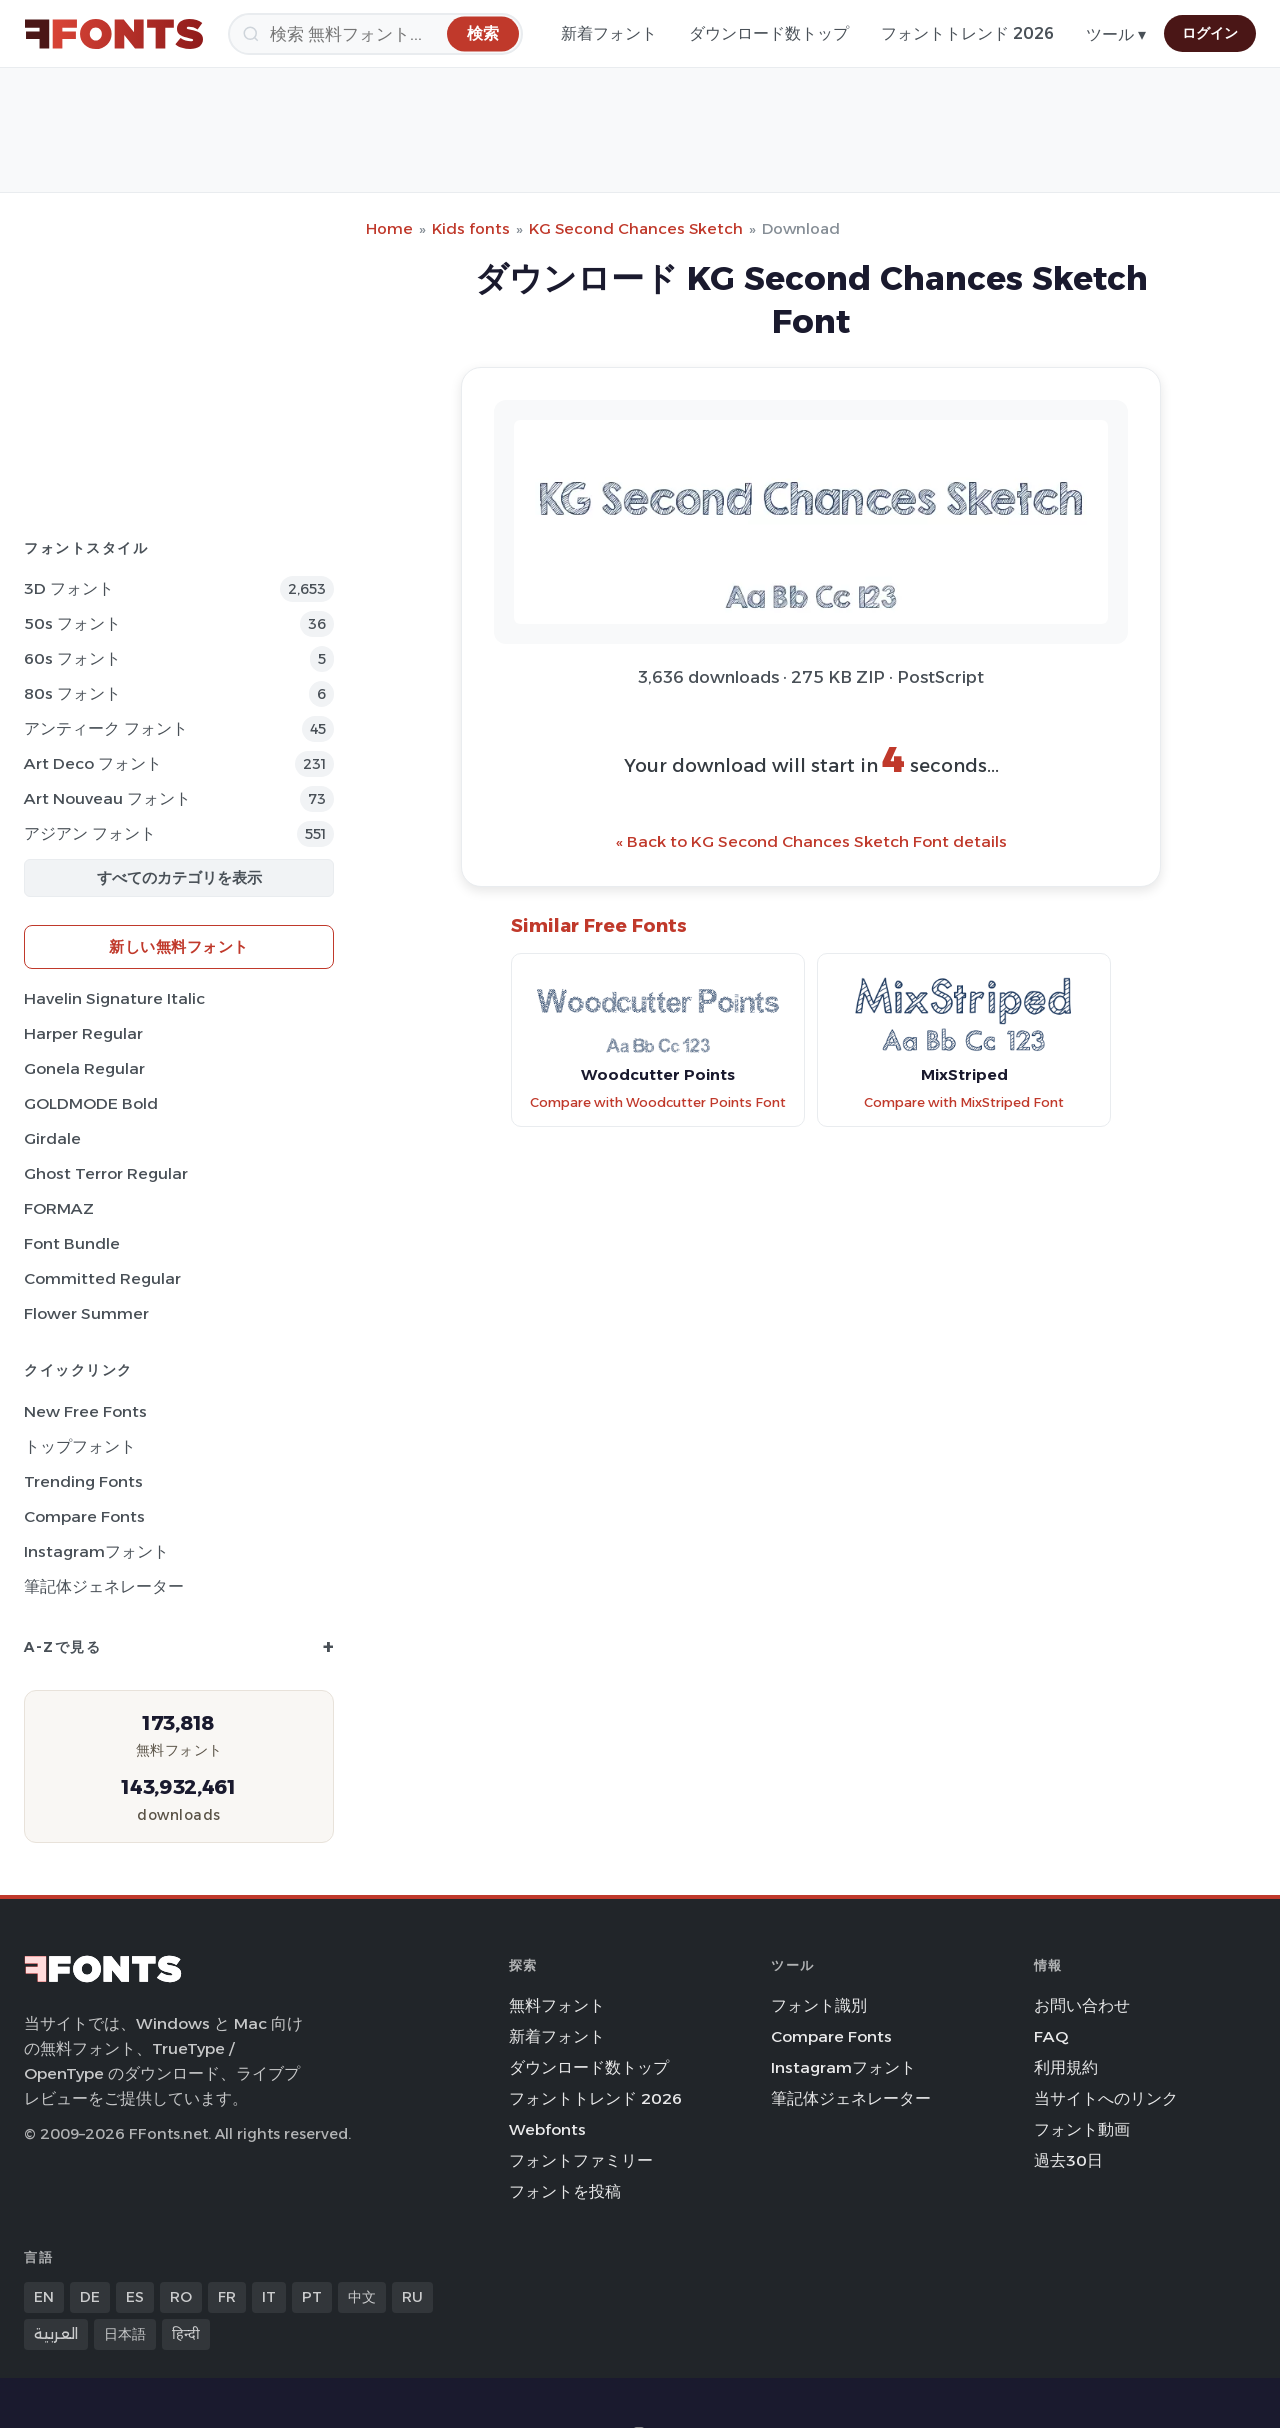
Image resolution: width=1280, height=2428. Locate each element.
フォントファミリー (581, 2160)
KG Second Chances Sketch (636, 228)
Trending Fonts (83, 1481)
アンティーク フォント (106, 728)
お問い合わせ (1082, 2005)
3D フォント (69, 588)
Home (389, 228)
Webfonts (547, 2129)
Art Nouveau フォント (107, 798)
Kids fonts (471, 228)
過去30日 (1068, 2160)
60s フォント (72, 658)
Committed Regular (102, 1278)
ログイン (1210, 33)
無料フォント (557, 2005)
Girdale (52, 1138)
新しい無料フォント (179, 946)
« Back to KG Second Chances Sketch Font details (811, 841)
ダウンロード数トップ (769, 33)
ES (135, 2297)
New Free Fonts (85, 1411)
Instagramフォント (96, 1551)
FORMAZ (59, 1208)
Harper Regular (83, 1033)
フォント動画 (1082, 2129)
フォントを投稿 (565, 2191)
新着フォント (609, 33)
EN (44, 2297)
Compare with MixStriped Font (964, 1102)
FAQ (1051, 2036)
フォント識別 (819, 2005)
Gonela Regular (84, 1068)
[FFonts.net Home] (114, 34)
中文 (362, 2297)
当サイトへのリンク (1106, 2098)
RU (412, 2297)
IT (269, 2297)
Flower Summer (86, 1313)
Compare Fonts (84, 1516)
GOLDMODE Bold (91, 1103)
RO (181, 2297)
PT (312, 2297)
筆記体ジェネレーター (104, 1586)
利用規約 (1066, 2067)
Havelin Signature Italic (114, 998)
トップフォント (80, 1446)
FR (227, 2297)
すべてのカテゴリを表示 (179, 877)
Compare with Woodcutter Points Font (658, 1102)
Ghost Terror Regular (106, 1173)
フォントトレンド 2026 (967, 33)
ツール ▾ (1116, 34)
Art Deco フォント (93, 763)
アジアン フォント (90, 833)
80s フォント (72, 693)
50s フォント (72, 623)
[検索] (375, 34)
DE (90, 2297)
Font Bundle (72, 1243)
